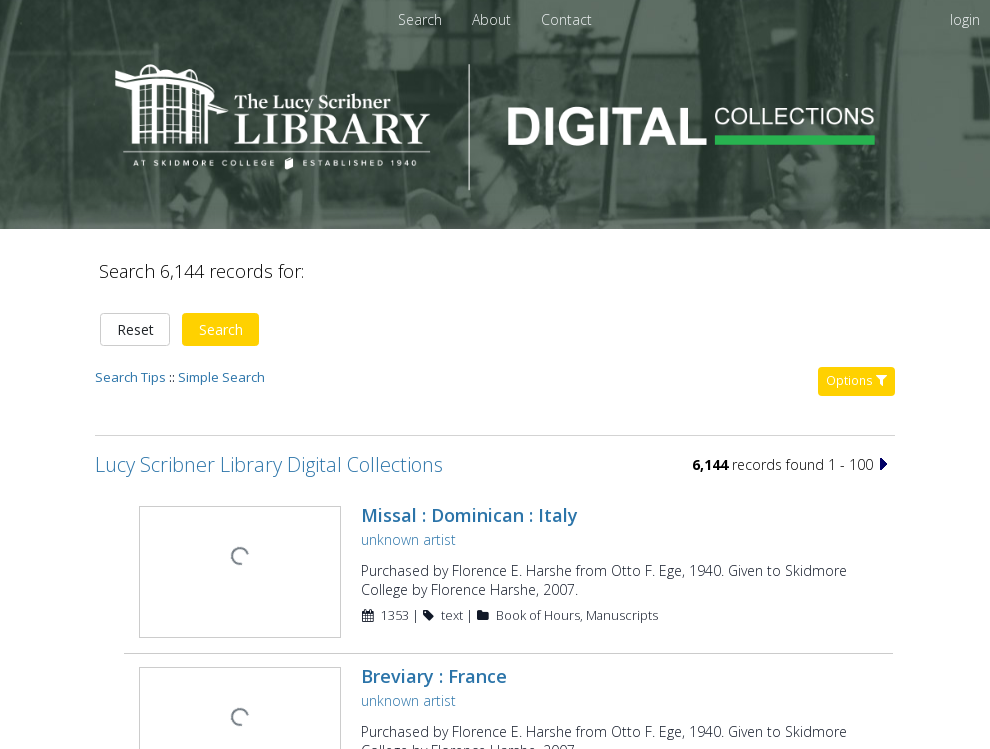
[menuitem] (493, 19)
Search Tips (130, 308)
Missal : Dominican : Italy (467, 446)
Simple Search (221, 308)
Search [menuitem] (420, 19)
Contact (566, 19)
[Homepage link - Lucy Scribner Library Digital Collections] (495, 184)
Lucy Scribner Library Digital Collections (269, 395)
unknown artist (406, 470)
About (493, 19)
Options (856, 311)
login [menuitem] (965, 19)
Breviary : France (432, 605)
